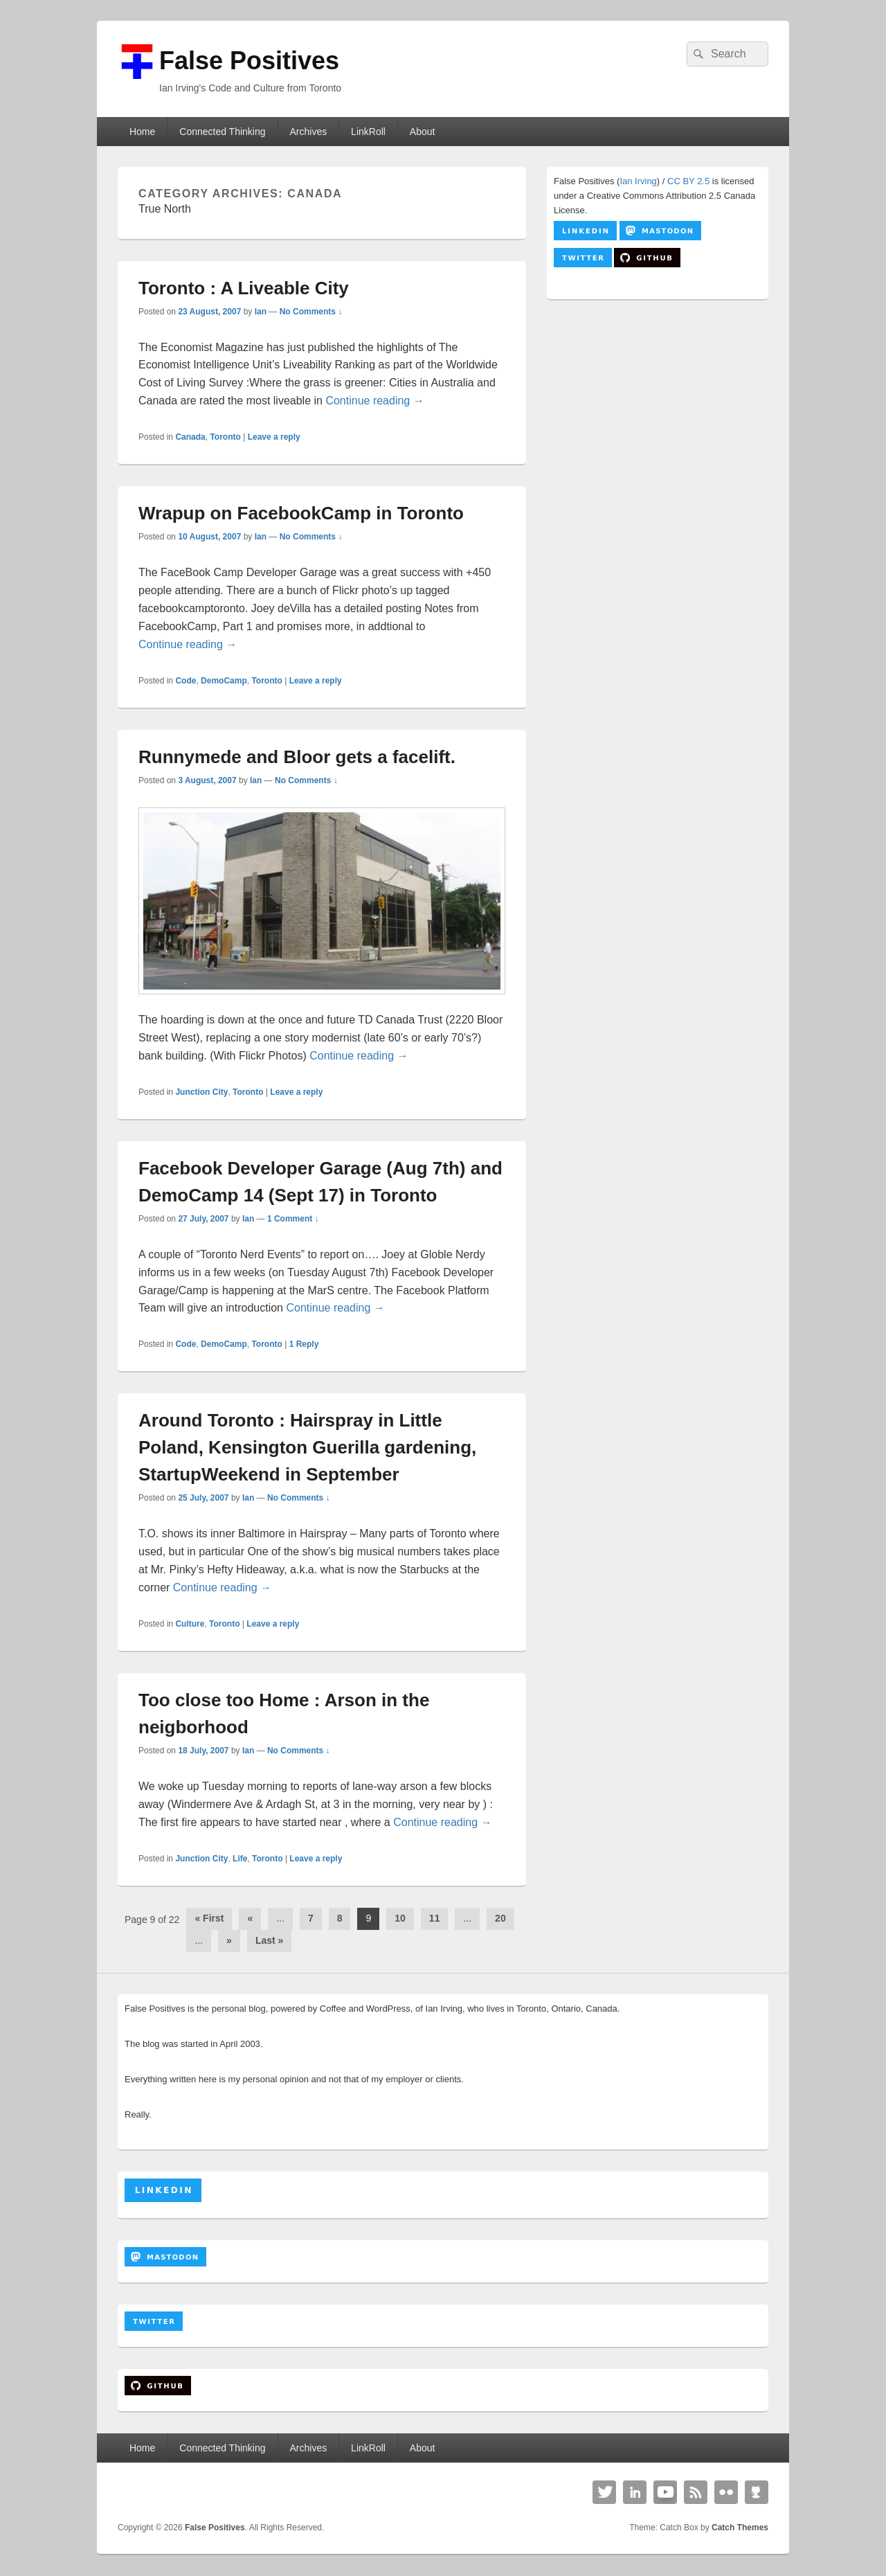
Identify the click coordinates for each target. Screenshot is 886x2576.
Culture (189, 1624)
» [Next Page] (229, 1940)
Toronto (225, 437)
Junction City (201, 1092)
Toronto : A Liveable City (243, 288)
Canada (190, 437)
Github (756, 2492)
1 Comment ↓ (293, 1219)
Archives (308, 131)
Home (142, 131)
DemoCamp (224, 681)
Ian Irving (638, 181)
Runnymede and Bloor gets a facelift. (296, 756)
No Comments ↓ (311, 311)
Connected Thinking (222, 131)
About (422, 131)
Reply (304, 1344)
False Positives (249, 60)
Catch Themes (740, 2527)
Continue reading (374, 400)
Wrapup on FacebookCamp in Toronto (301, 513)
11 (434, 1918)
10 (400, 1918)
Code (185, 681)
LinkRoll (368, 131)
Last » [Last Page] (269, 1940)
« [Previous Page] (250, 1918)
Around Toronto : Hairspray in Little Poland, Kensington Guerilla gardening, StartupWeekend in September (307, 1447)
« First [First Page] (209, 1918)
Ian (260, 311)
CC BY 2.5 (688, 181)
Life (240, 1858)
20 (500, 1918)
